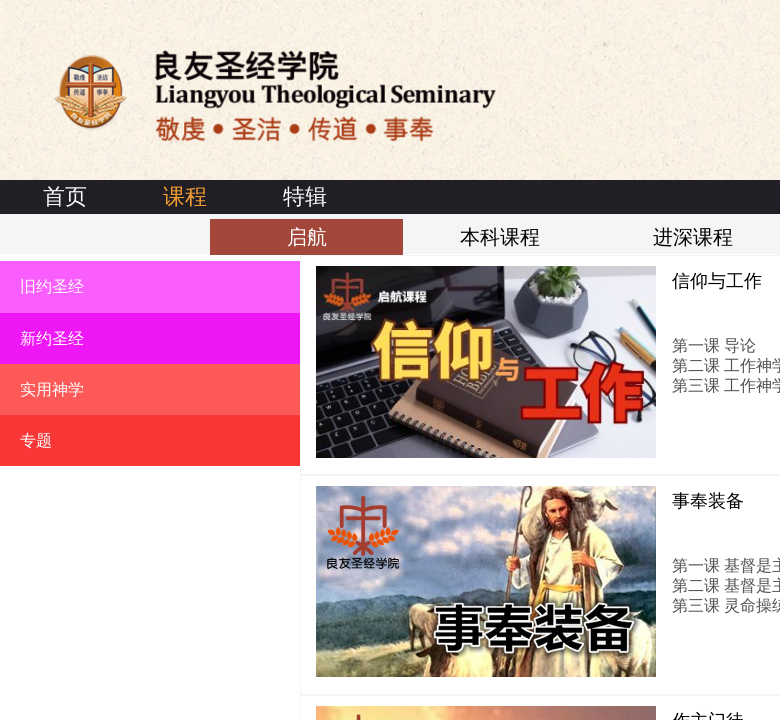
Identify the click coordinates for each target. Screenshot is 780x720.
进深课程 (693, 237)
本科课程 (500, 237)
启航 (307, 237)
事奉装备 (708, 501)
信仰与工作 (717, 281)
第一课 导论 (714, 345)
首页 (65, 196)
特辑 (305, 196)
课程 (185, 196)
